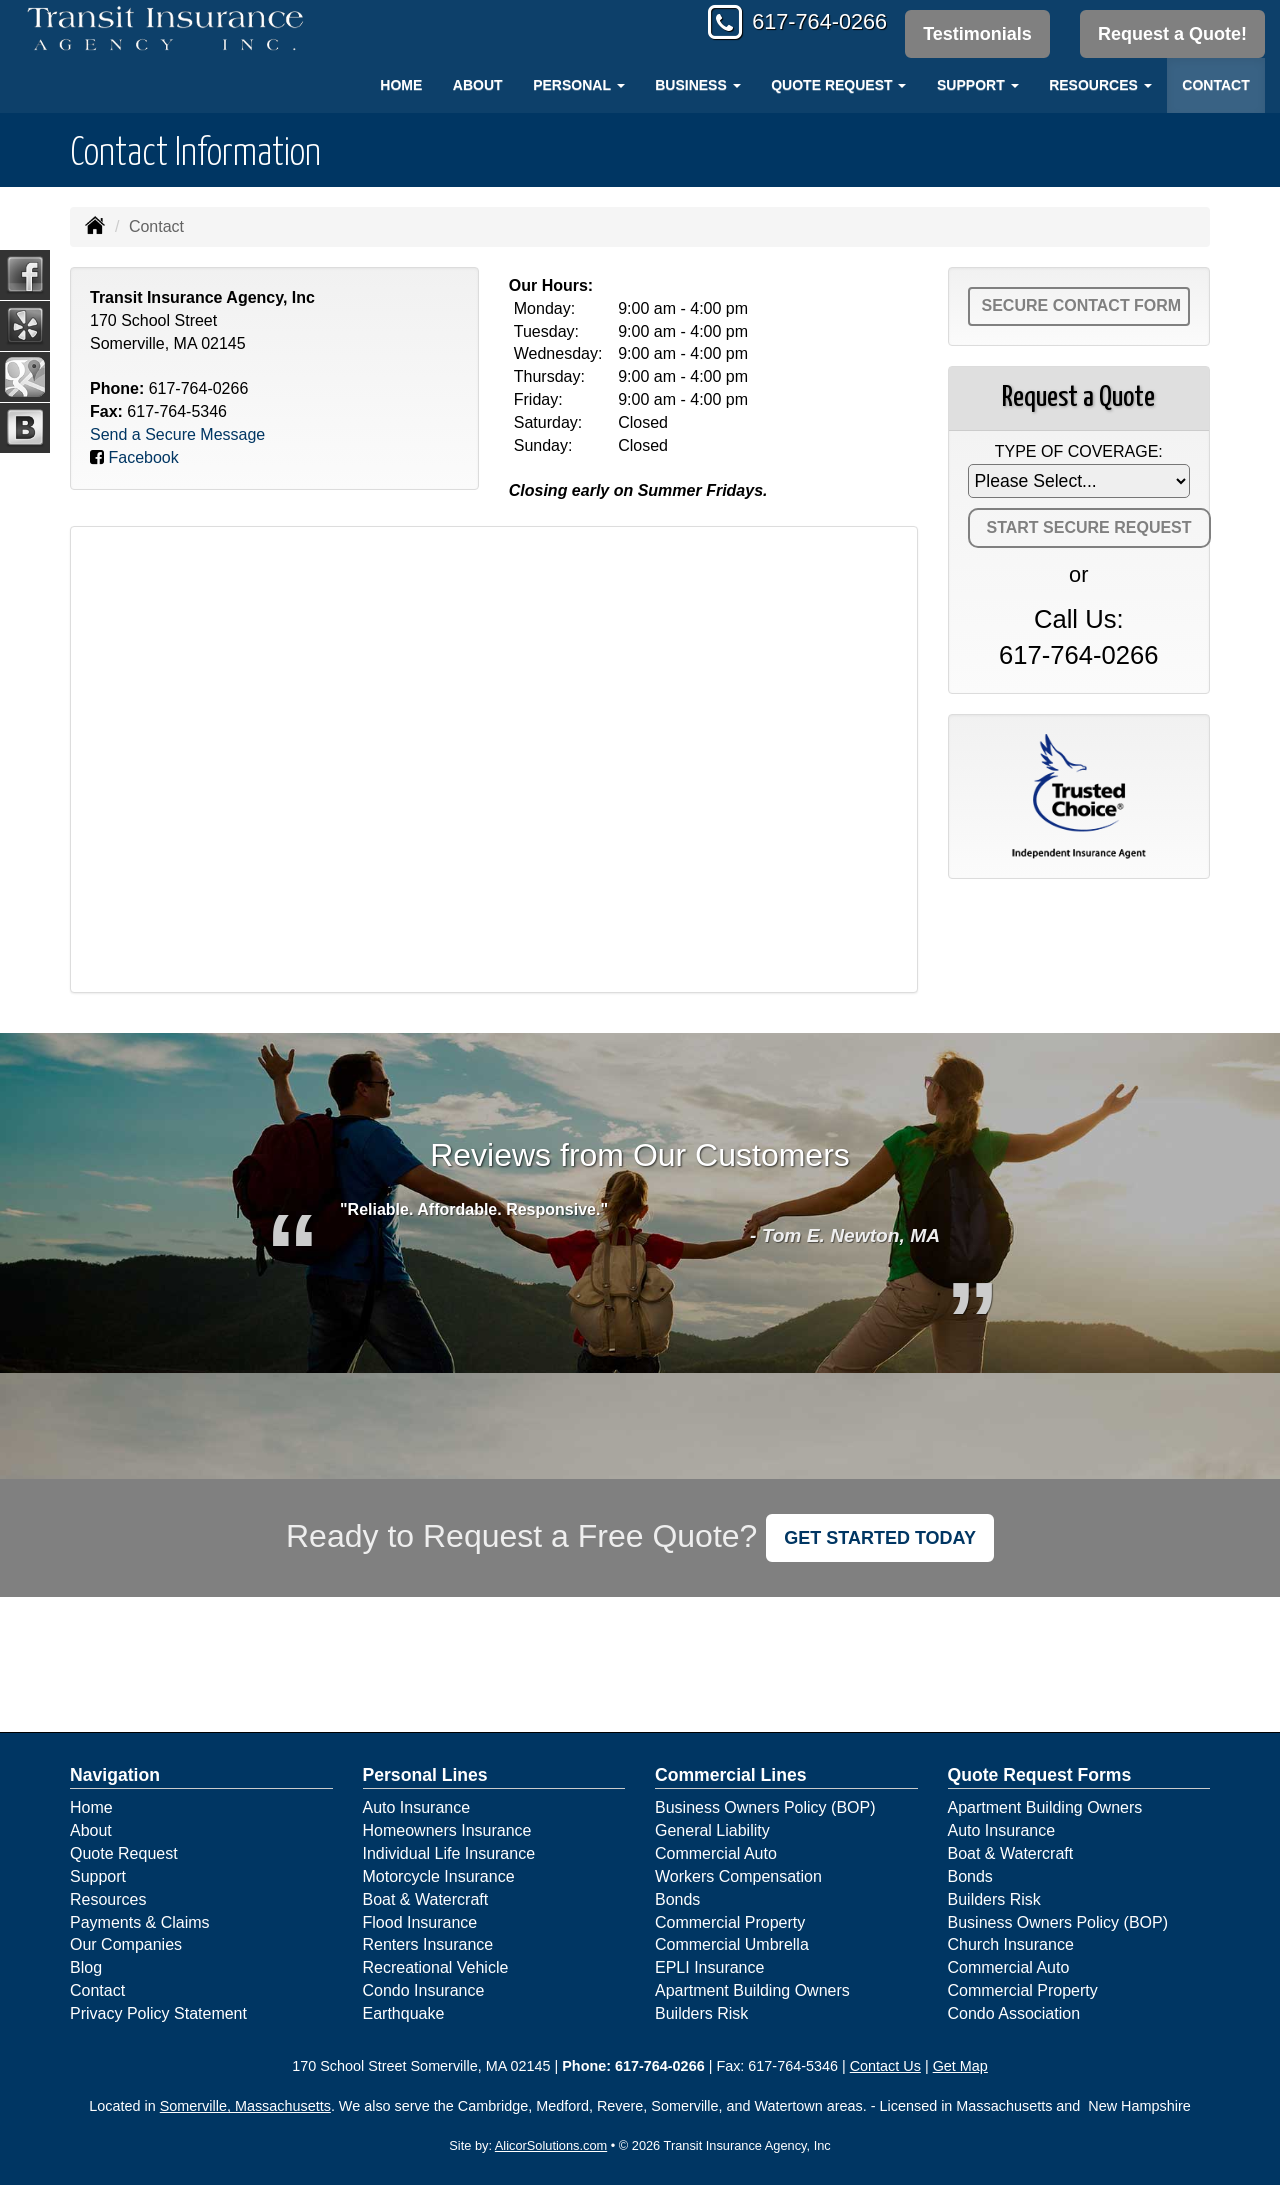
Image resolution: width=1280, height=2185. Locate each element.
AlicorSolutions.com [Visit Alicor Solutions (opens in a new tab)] (551, 2145)
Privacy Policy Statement (158, 2013)
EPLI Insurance (709, 1967)
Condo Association (1014, 2013)
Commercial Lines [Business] (731, 1775)
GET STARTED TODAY (880, 1538)
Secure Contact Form (1082, 305)
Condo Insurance (424, 1990)
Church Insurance (1011, 1944)
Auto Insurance (417, 1807)
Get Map (960, 2066)
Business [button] (697, 85)
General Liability (712, 1830)
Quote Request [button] (838, 85)
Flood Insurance (420, 1922)
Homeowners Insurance (447, 1830)
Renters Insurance (428, 1944)
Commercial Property (730, 1922)
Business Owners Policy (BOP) (765, 1807)
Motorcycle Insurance (439, 1876)
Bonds (677, 1899)
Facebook (143, 457)
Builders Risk (701, 2013)
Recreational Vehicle (436, 1967)
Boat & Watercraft (426, 1899)
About (478, 85)
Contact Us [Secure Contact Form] (885, 2066)
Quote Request (124, 1853)
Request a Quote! (1172, 34)
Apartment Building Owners (752, 1990)
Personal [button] (578, 85)
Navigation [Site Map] (115, 1775)
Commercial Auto (716, 1853)
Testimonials (976, 34)
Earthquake (404, 2013)
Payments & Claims (140, 1922)
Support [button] (978, 85)
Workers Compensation (738, 1876)
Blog (86, 1967)
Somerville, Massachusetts (245, 2106)
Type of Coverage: (1079, 451)
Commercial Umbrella (732, 1944)
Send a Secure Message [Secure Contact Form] (177, 434)
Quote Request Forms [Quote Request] (1040, 1775)
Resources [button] (1100, 85)
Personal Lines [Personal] (425, 1775)
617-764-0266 (815, 22)
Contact (1215, 85)
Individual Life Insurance (449, 1853)
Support (98, 1876)
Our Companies (126, 1944)
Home (401, 85)
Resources (108, 1899)
